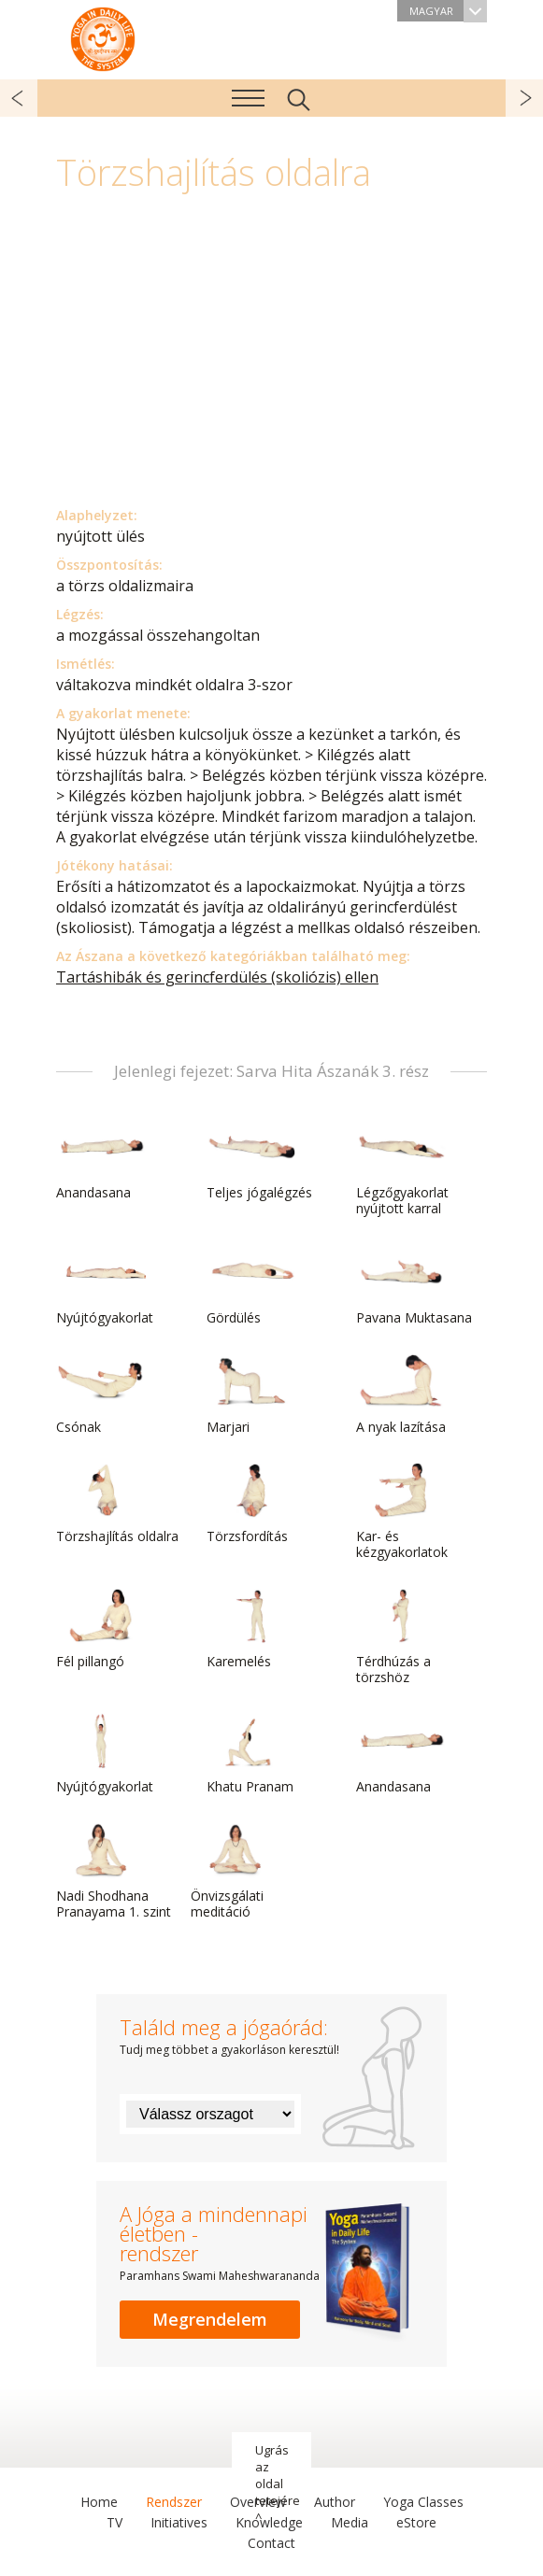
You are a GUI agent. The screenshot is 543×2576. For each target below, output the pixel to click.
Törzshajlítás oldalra (117, 1504)
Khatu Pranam (251, 1754)
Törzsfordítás (251, 1504)
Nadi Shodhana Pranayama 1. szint (113, 1871)
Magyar (448, 10)
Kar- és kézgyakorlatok (402, 1512)
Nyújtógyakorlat (104, 1285)
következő (524, 98)
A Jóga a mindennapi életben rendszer (103, 37)
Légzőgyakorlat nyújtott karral (402, 1168)
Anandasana (101, 1160)
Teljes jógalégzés (259, 1160)
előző (18, 98)
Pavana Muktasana (414, 1285)
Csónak (101, 1394)
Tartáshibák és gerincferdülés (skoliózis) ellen (217, 977)
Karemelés (251, 1629)
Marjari (251, 1394)
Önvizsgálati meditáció (235, 1871)
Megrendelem (209, 2319)
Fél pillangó (101, 1629)
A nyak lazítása (401, 1394)
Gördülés (251, 1285)
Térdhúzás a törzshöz (401, 1637)
